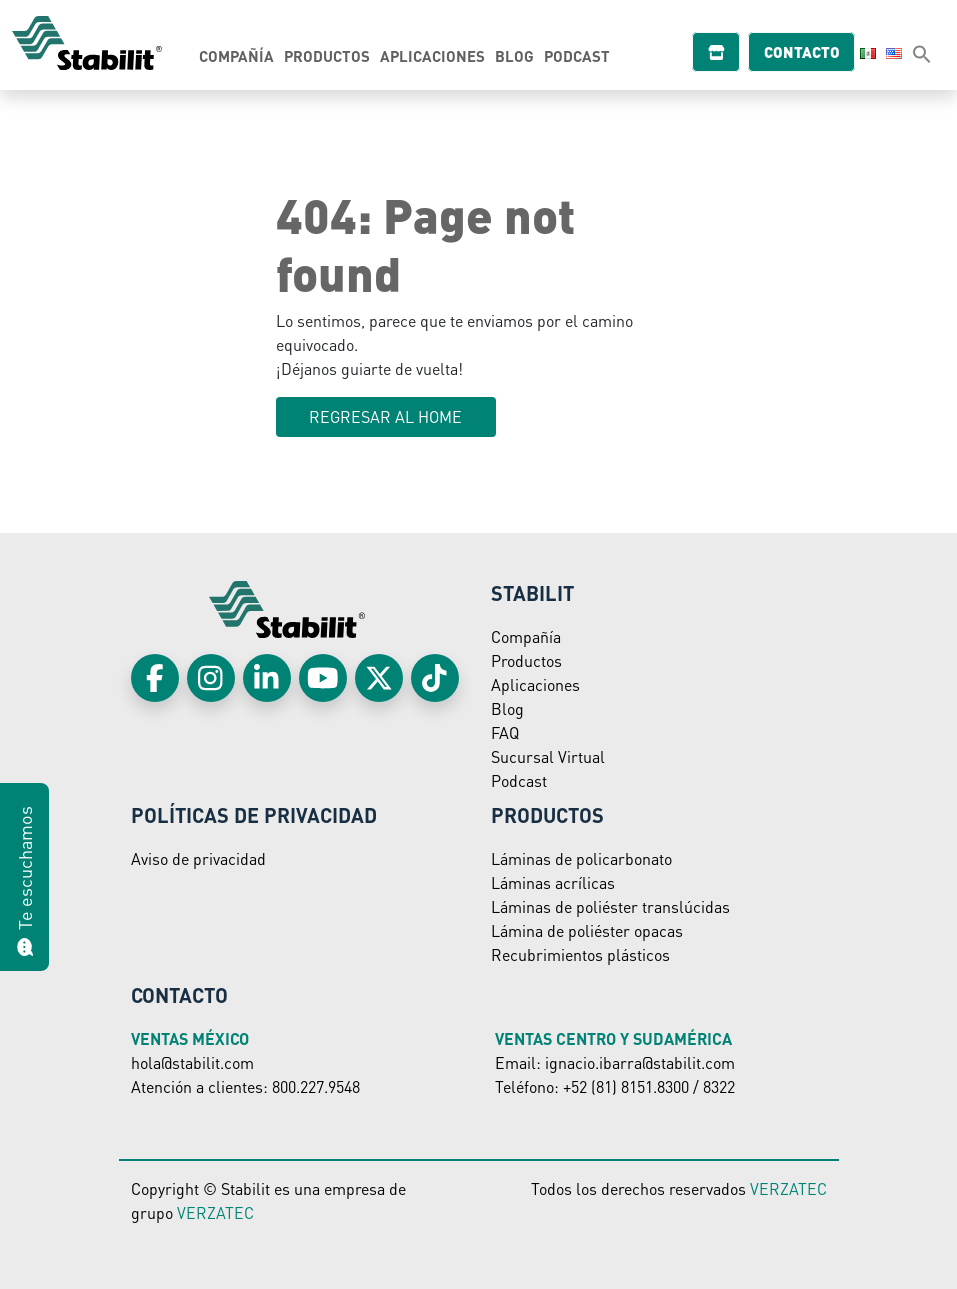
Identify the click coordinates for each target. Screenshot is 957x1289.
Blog (514, 56)
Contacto (810, 52)
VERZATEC (215, 1212)
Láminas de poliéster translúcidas (610, 906)
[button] (922, 53)
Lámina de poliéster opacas (587, 930)
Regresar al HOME (385, 416)
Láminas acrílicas (553, 882)
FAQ (505, 732)
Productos (327, 56)
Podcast (577, 56)
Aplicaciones (432, 56)
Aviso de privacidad (198, 858)
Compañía (236, 56)
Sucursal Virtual (548, 756)
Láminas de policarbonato (581, 858)
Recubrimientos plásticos (580, 954)
